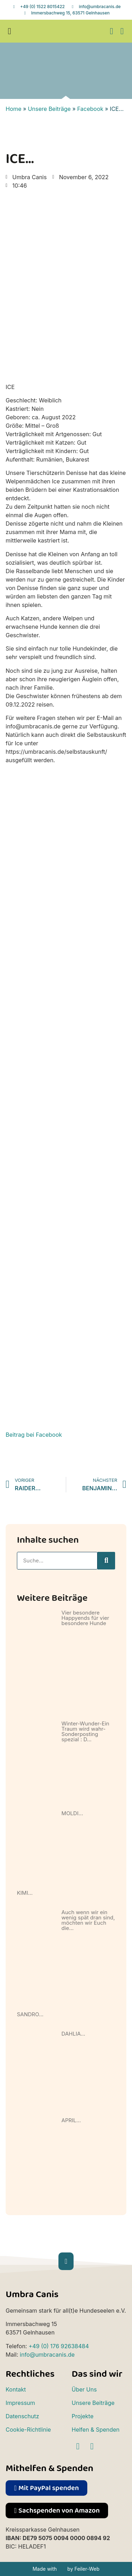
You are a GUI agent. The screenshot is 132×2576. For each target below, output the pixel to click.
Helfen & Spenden (96, 2429)
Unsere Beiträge (49, 108)
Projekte (83, 2416)
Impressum (20, 2402)
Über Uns (84, 2389)
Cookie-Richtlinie (28, 2429)
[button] (9, 31)
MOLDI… (72, 1813)
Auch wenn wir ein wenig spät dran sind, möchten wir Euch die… (88, 1920)
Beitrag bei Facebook (34, 1434)
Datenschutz (22, 2416)
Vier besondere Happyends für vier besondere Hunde (85, 1618)
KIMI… (25, 1892)
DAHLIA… (74, 2033)
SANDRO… (30, 2014)
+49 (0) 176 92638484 (59, 2346)
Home (13, 108)
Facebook (90, 108)
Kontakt (16, 2389)
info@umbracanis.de (47, 2354)
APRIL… (71, 2120)
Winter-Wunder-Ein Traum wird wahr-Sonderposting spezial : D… (85, 1731)
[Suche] (106, 1560)
